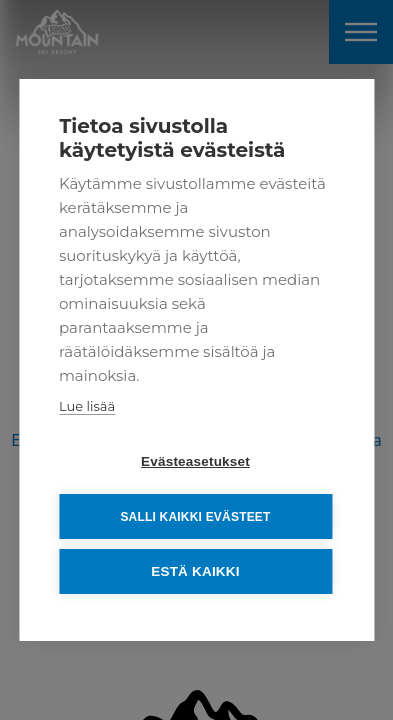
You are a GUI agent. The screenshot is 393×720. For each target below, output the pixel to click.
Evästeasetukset (195, 461)
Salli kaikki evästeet (195, 517)
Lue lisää (87, 406)
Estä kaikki (195, 571)
